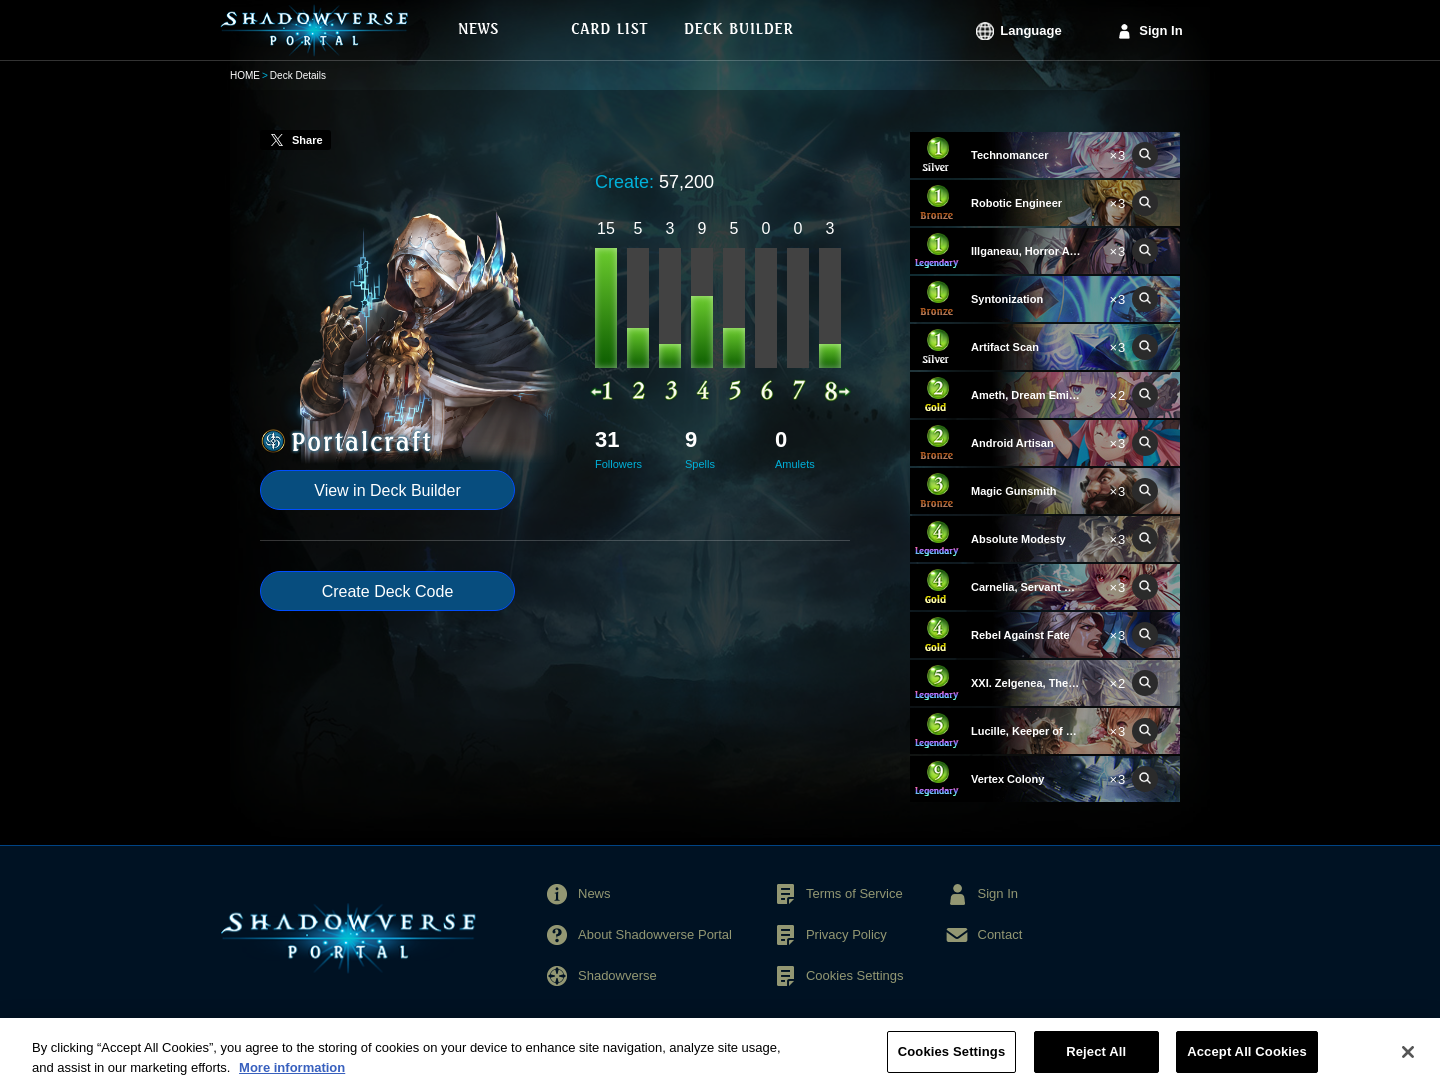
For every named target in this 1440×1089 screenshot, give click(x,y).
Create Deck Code (388, 591)
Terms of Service (854, 893)
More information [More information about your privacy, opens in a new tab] (292, 1077)
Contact (1000, 934)
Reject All (1096, 1062)
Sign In (1160, 30)
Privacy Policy (846, 934)
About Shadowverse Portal (655, 934)
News (594, 893)
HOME (245, 75)
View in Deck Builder (387, 490)
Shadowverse (617, 975)
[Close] (1408, 1062)
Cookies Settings (855, 975)
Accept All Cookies (1247, 1062)
